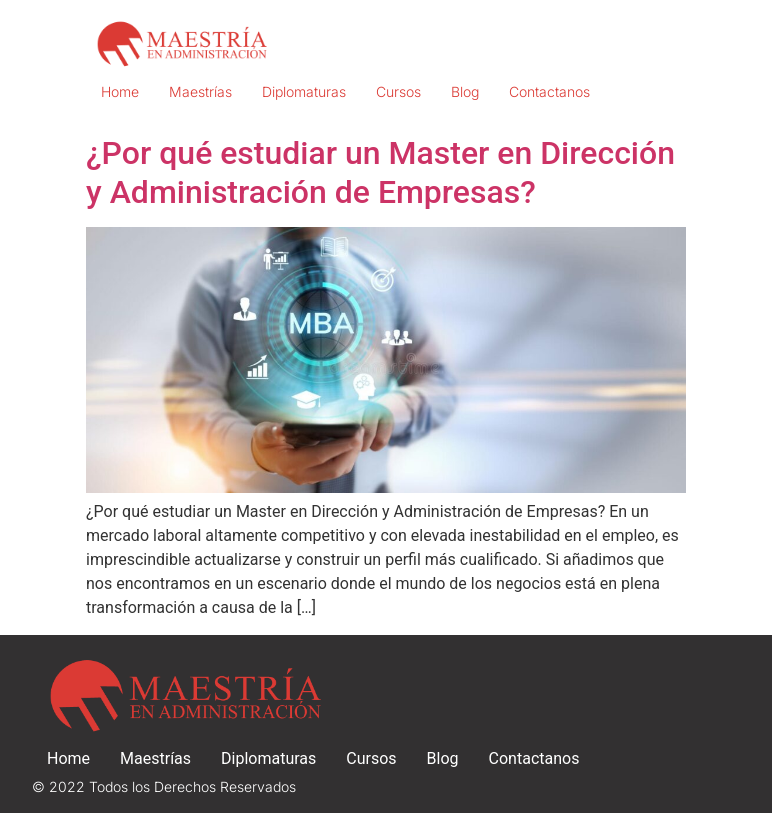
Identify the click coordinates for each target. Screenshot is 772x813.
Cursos (398, 91)
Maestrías (200, 91)
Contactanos (549, 91)
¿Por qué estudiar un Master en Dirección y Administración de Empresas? (380, 172)
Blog (465, 91)
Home (120, 91)
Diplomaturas (304, 91)
